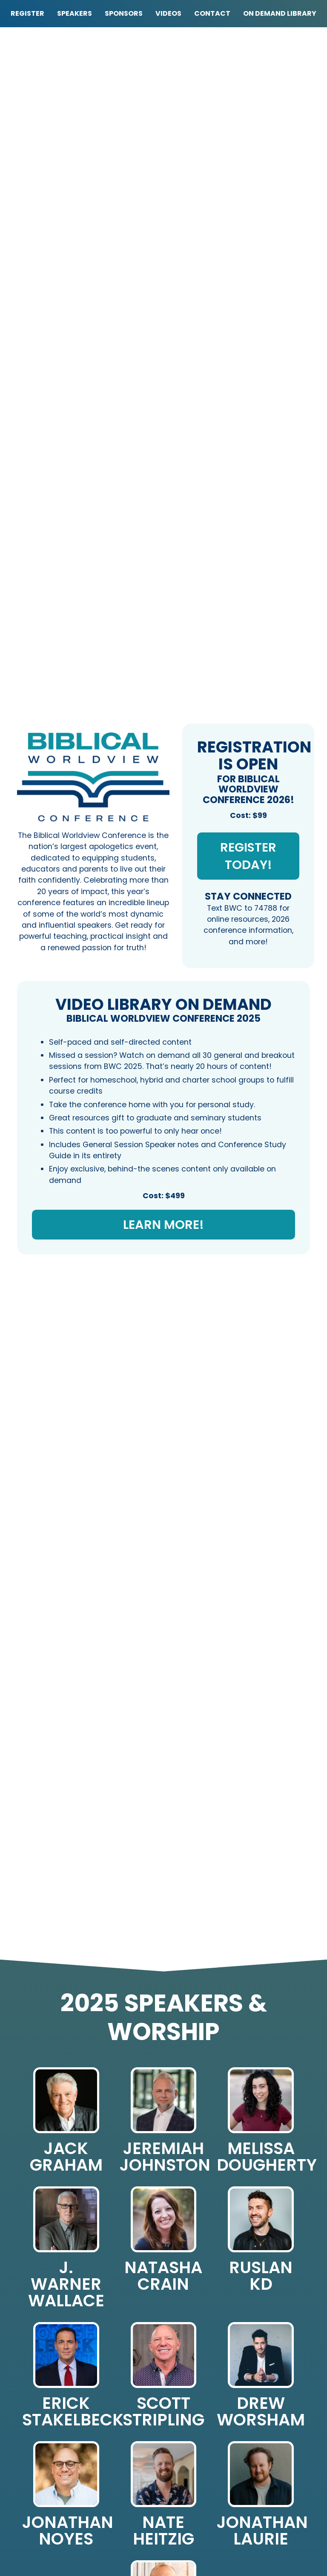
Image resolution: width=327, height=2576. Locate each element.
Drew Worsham (261, 2411)
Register (27, 13)
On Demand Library (279, 13)
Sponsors (124, 13)
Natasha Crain (163, 2275)
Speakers (74, 13)
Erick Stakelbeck (72, 2411)
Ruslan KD (261, 2275)
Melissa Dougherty (267, 2156)
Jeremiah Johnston (165, 2156)
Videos (168, 13)
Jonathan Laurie (262, 2530)
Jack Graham (66, 2156)
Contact (212, 13)
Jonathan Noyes (67, 2530)
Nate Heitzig (163, 2530)
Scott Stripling (163, 2411)
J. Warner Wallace (66, 2284)
